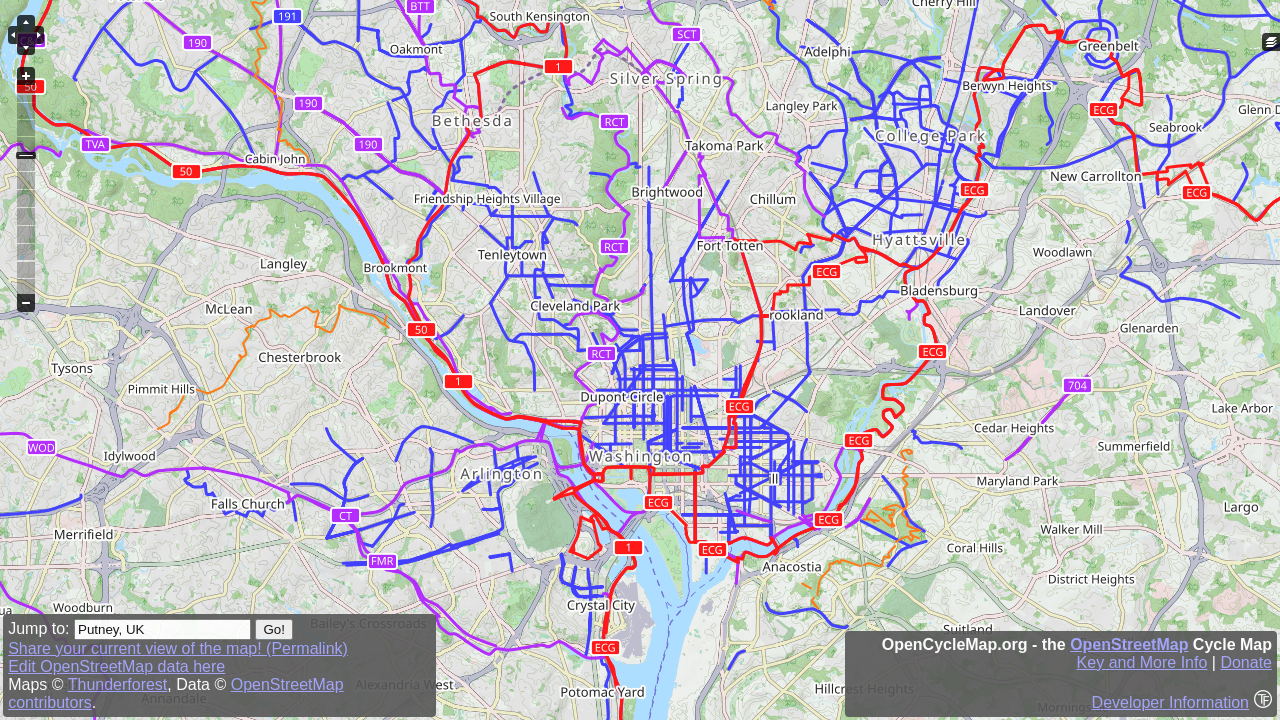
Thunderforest (118, 684)
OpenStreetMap (1129, 644)
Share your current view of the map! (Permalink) (178, 648)
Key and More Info (1142, 662)
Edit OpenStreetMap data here (116, 666)
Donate (1246, 662)
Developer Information (1170, 702)
